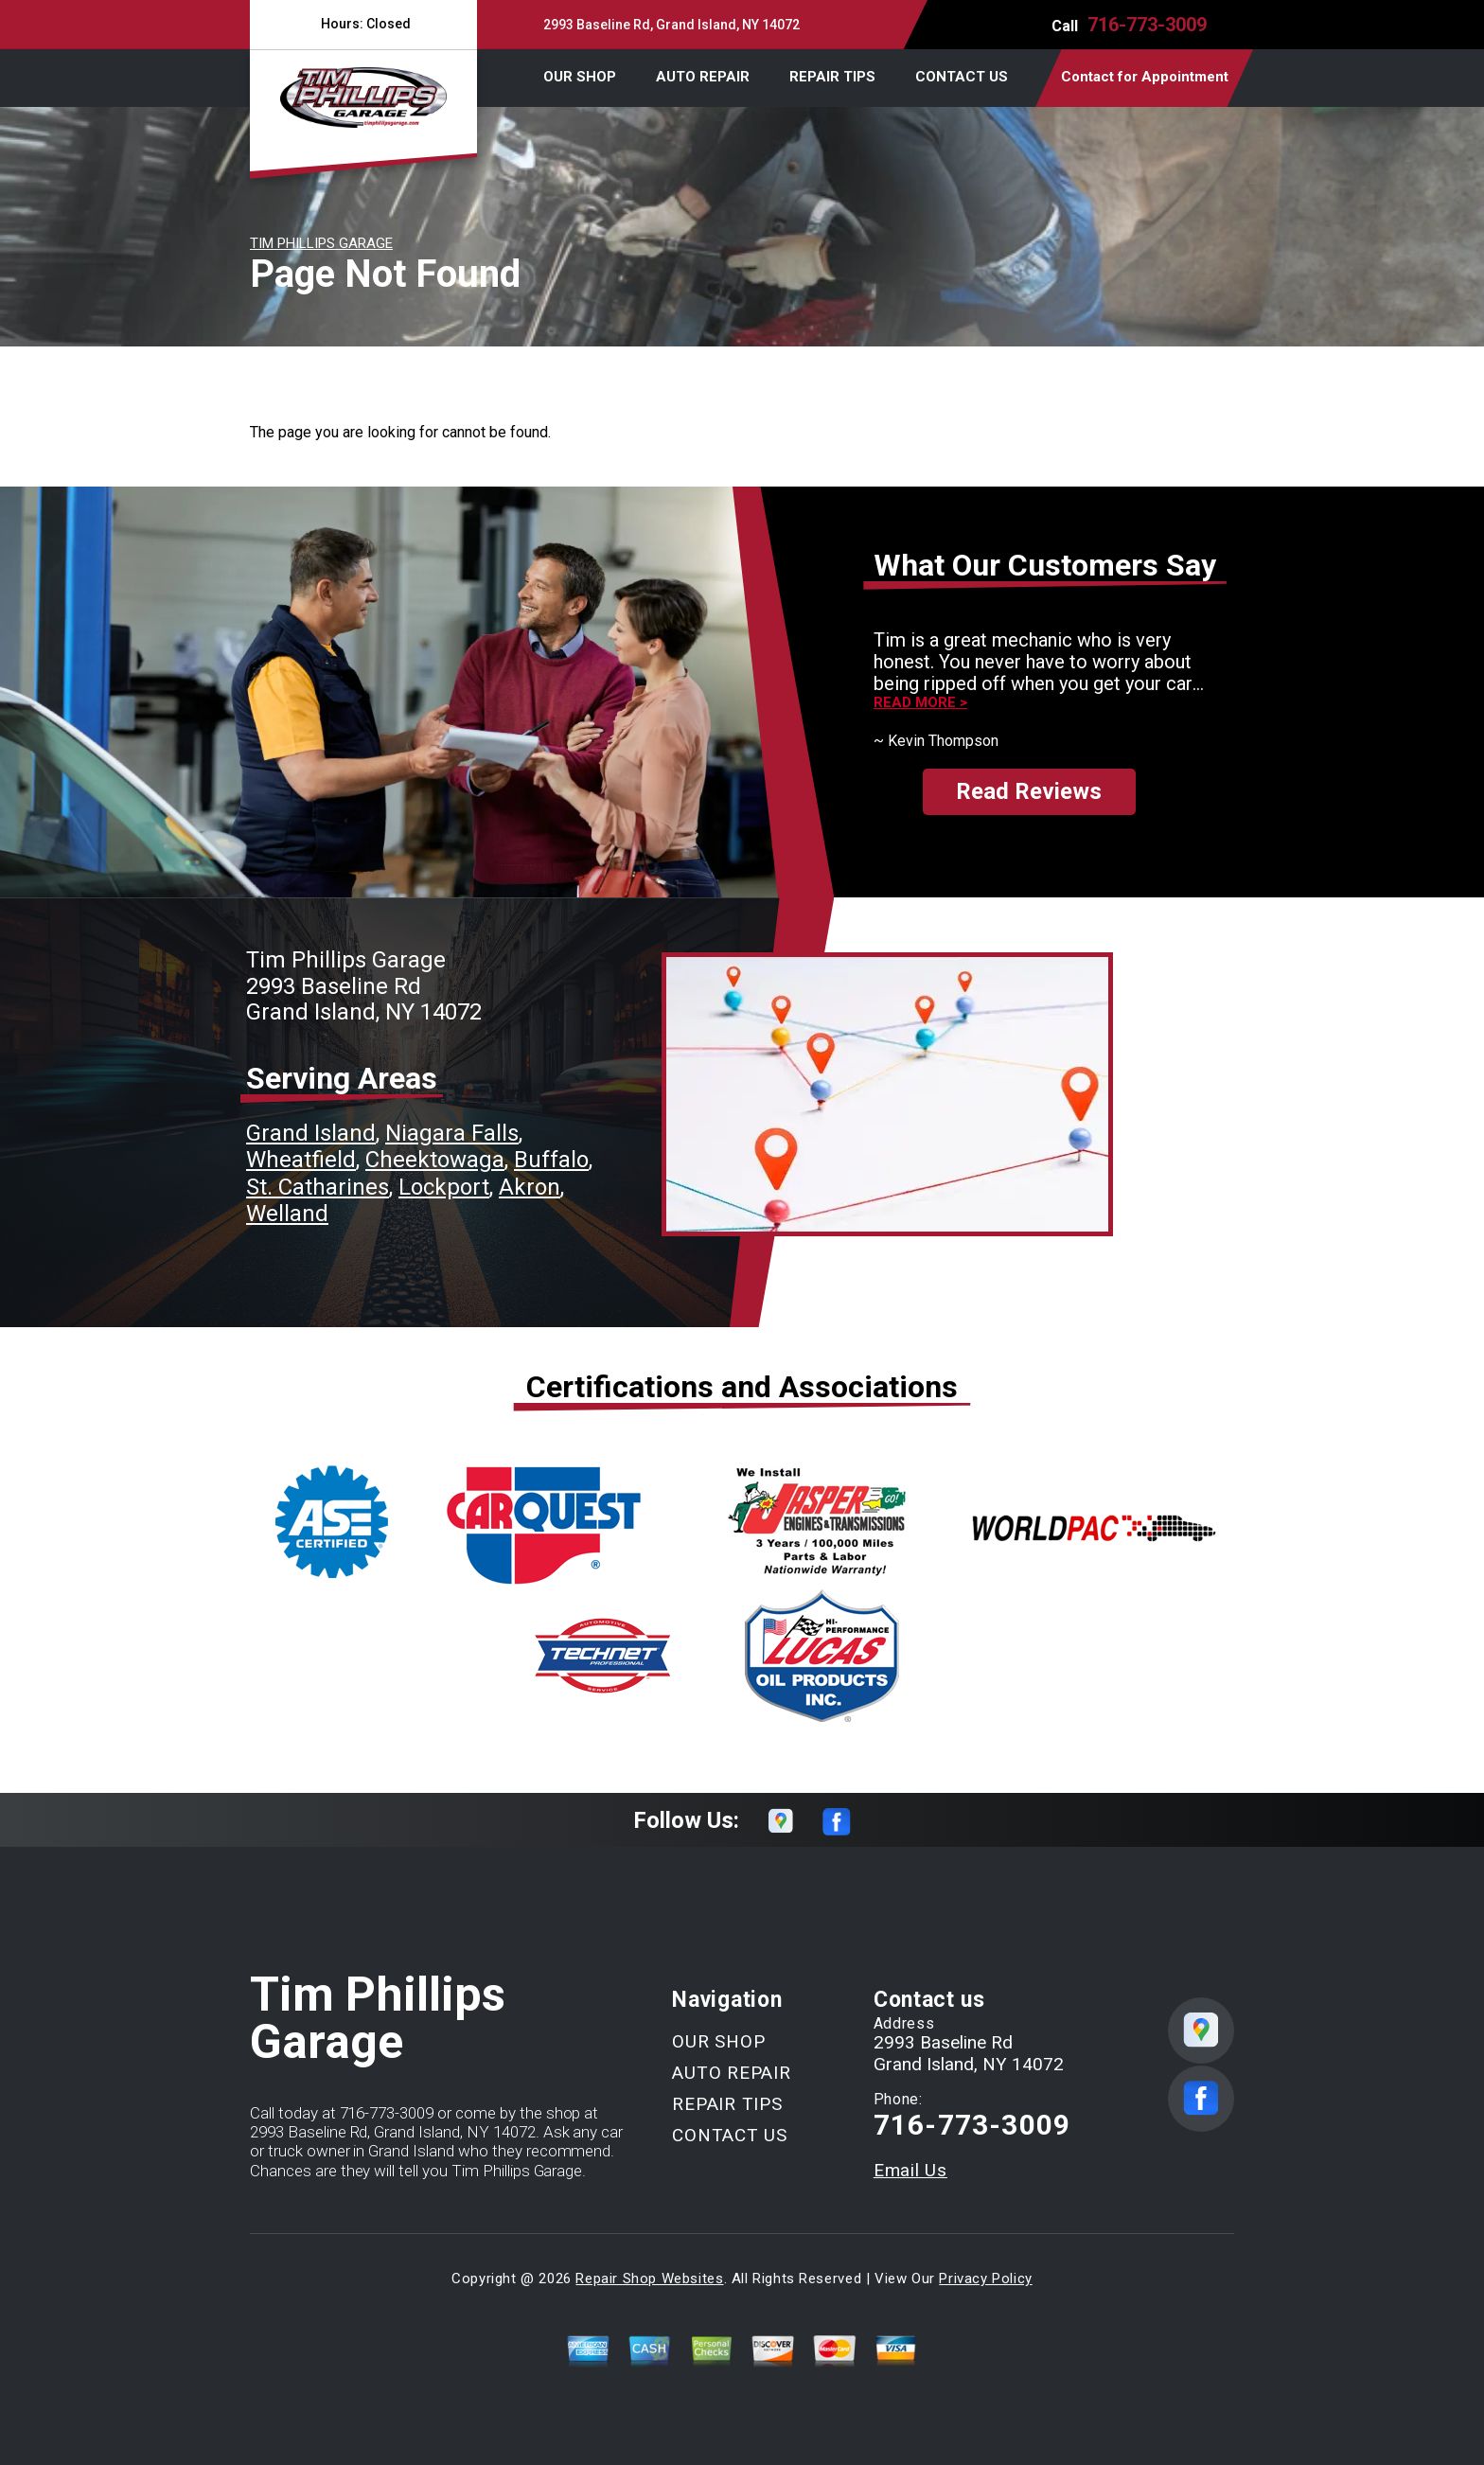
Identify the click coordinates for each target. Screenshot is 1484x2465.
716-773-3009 (1147, 24)
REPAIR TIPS (832, 76)
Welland (287, 1213)
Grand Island (311, 1133)
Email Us (910, 2170)
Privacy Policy (985, 2278)
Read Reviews (1029, 791)
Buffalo (551, 1159)
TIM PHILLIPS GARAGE (321, 243)
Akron (529, 1187)
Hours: (363, 23)
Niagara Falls (452, 1133)
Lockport (443, 1187)
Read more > (920, 703)
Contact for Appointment (1144, 76)
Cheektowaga (434, 1159)
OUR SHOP (579, 76)
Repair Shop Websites (649, 2278)
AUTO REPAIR (703, 76)
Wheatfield (301, 1159)
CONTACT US (961, 76)
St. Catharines (317, 1187)
